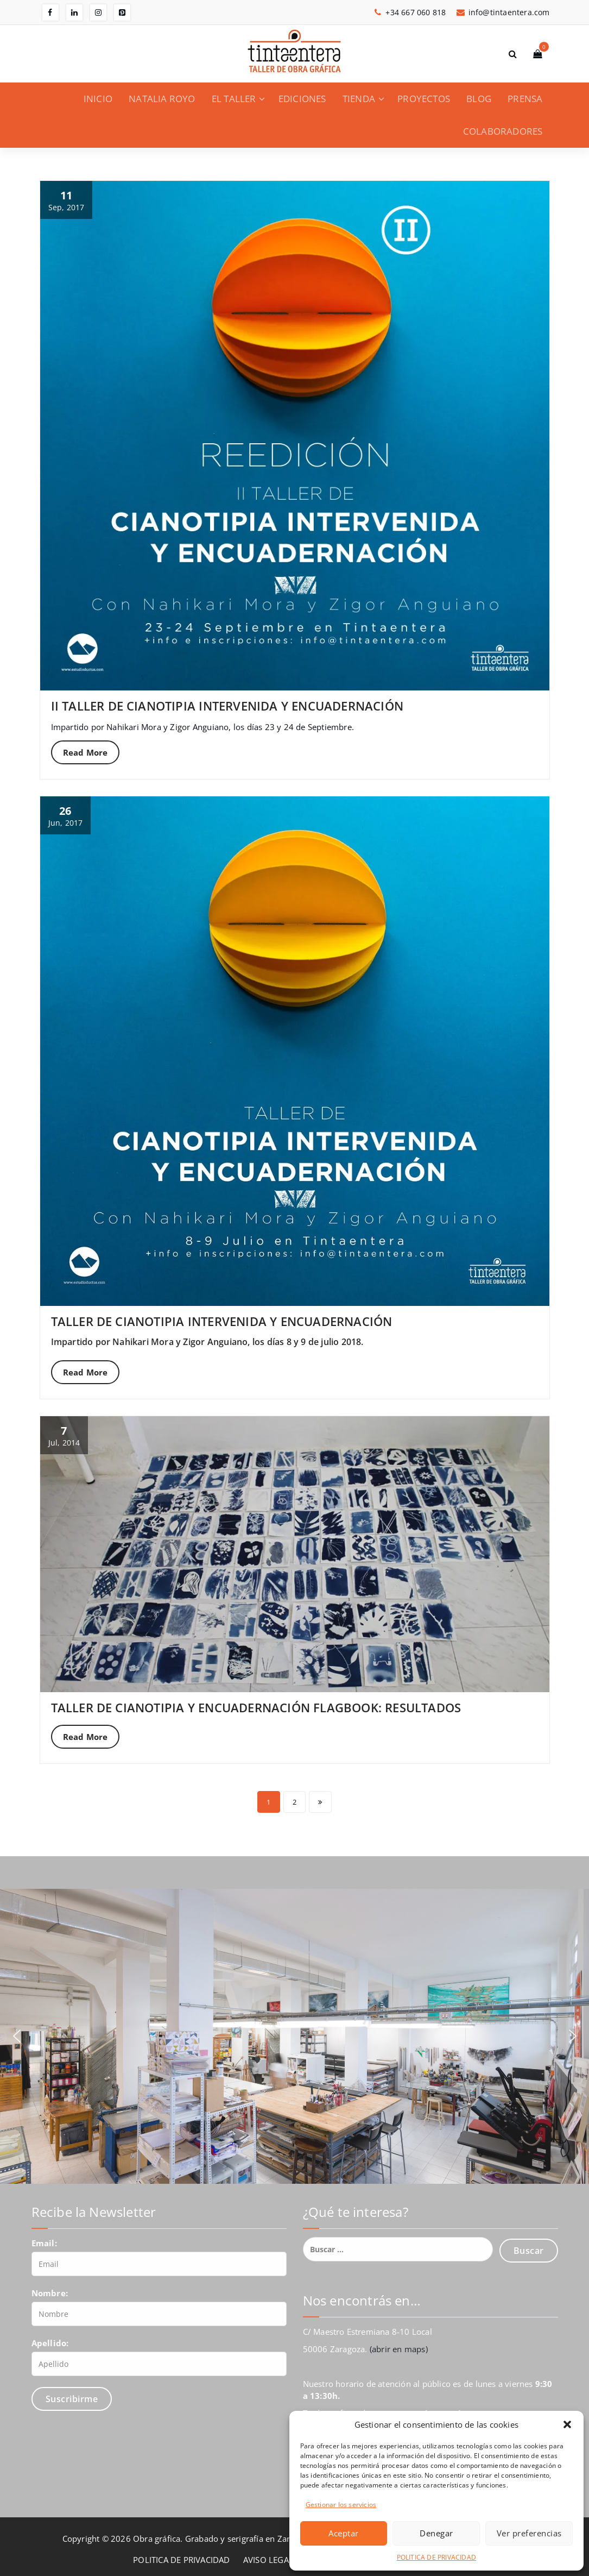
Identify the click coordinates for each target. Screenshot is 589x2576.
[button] (567, 2424)
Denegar (436, 2533)
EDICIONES (302, 98)
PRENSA (525, 98)
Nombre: (49, 2293)
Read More (85, 752)
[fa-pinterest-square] (122, 12)
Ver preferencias (529, 2533)
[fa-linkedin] (74, 12)
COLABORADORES (503, 131)
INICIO (98, 98)
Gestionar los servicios (341, 2504)
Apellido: (50, 2343)
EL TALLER (234, 98)
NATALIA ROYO (162, 98)
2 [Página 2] (294, 1802)
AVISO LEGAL (268, 2559)
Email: (44, 2243)
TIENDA (359, 98)
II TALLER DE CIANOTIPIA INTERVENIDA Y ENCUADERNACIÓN (227, 706)
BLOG (478, 98)
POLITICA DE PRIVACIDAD (436, 2557)
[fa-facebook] (50, 12)
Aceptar (343, 2533)
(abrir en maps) (399, 2348)
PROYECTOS (423, 98)
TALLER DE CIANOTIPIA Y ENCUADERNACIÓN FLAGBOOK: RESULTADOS (256, 1707)
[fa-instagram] (98, 12)
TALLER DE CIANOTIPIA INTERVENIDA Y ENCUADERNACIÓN (221, 1321)
